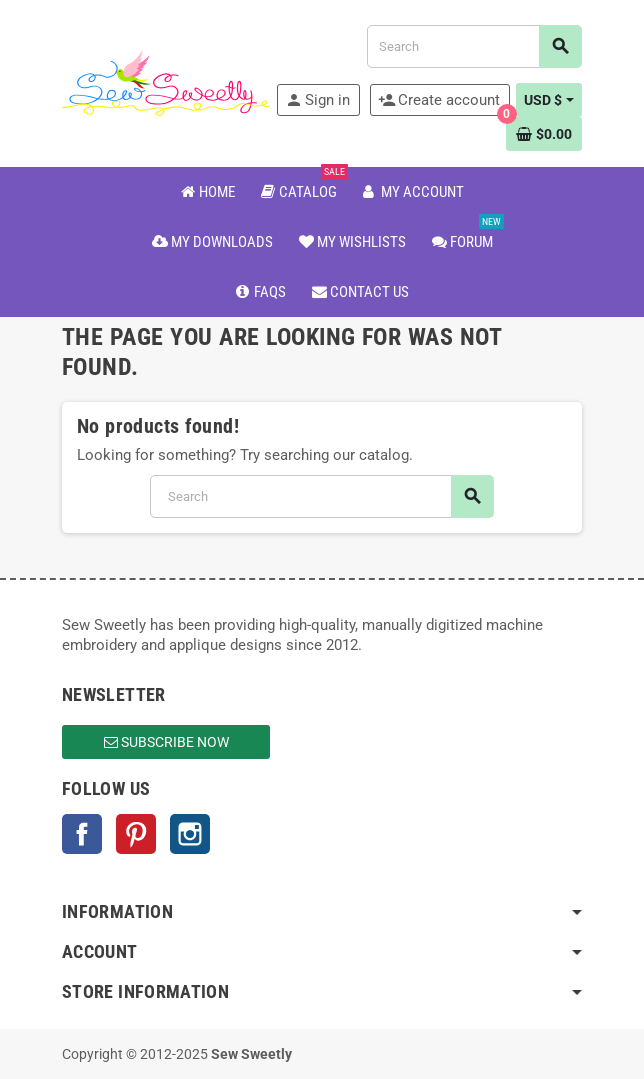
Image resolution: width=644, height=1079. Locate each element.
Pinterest (136, 834)
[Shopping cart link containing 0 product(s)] (544, 134)
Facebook (82, 834)
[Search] (474, 46)
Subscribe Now (166, 742)
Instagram (190, 834)
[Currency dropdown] (549, 100)
